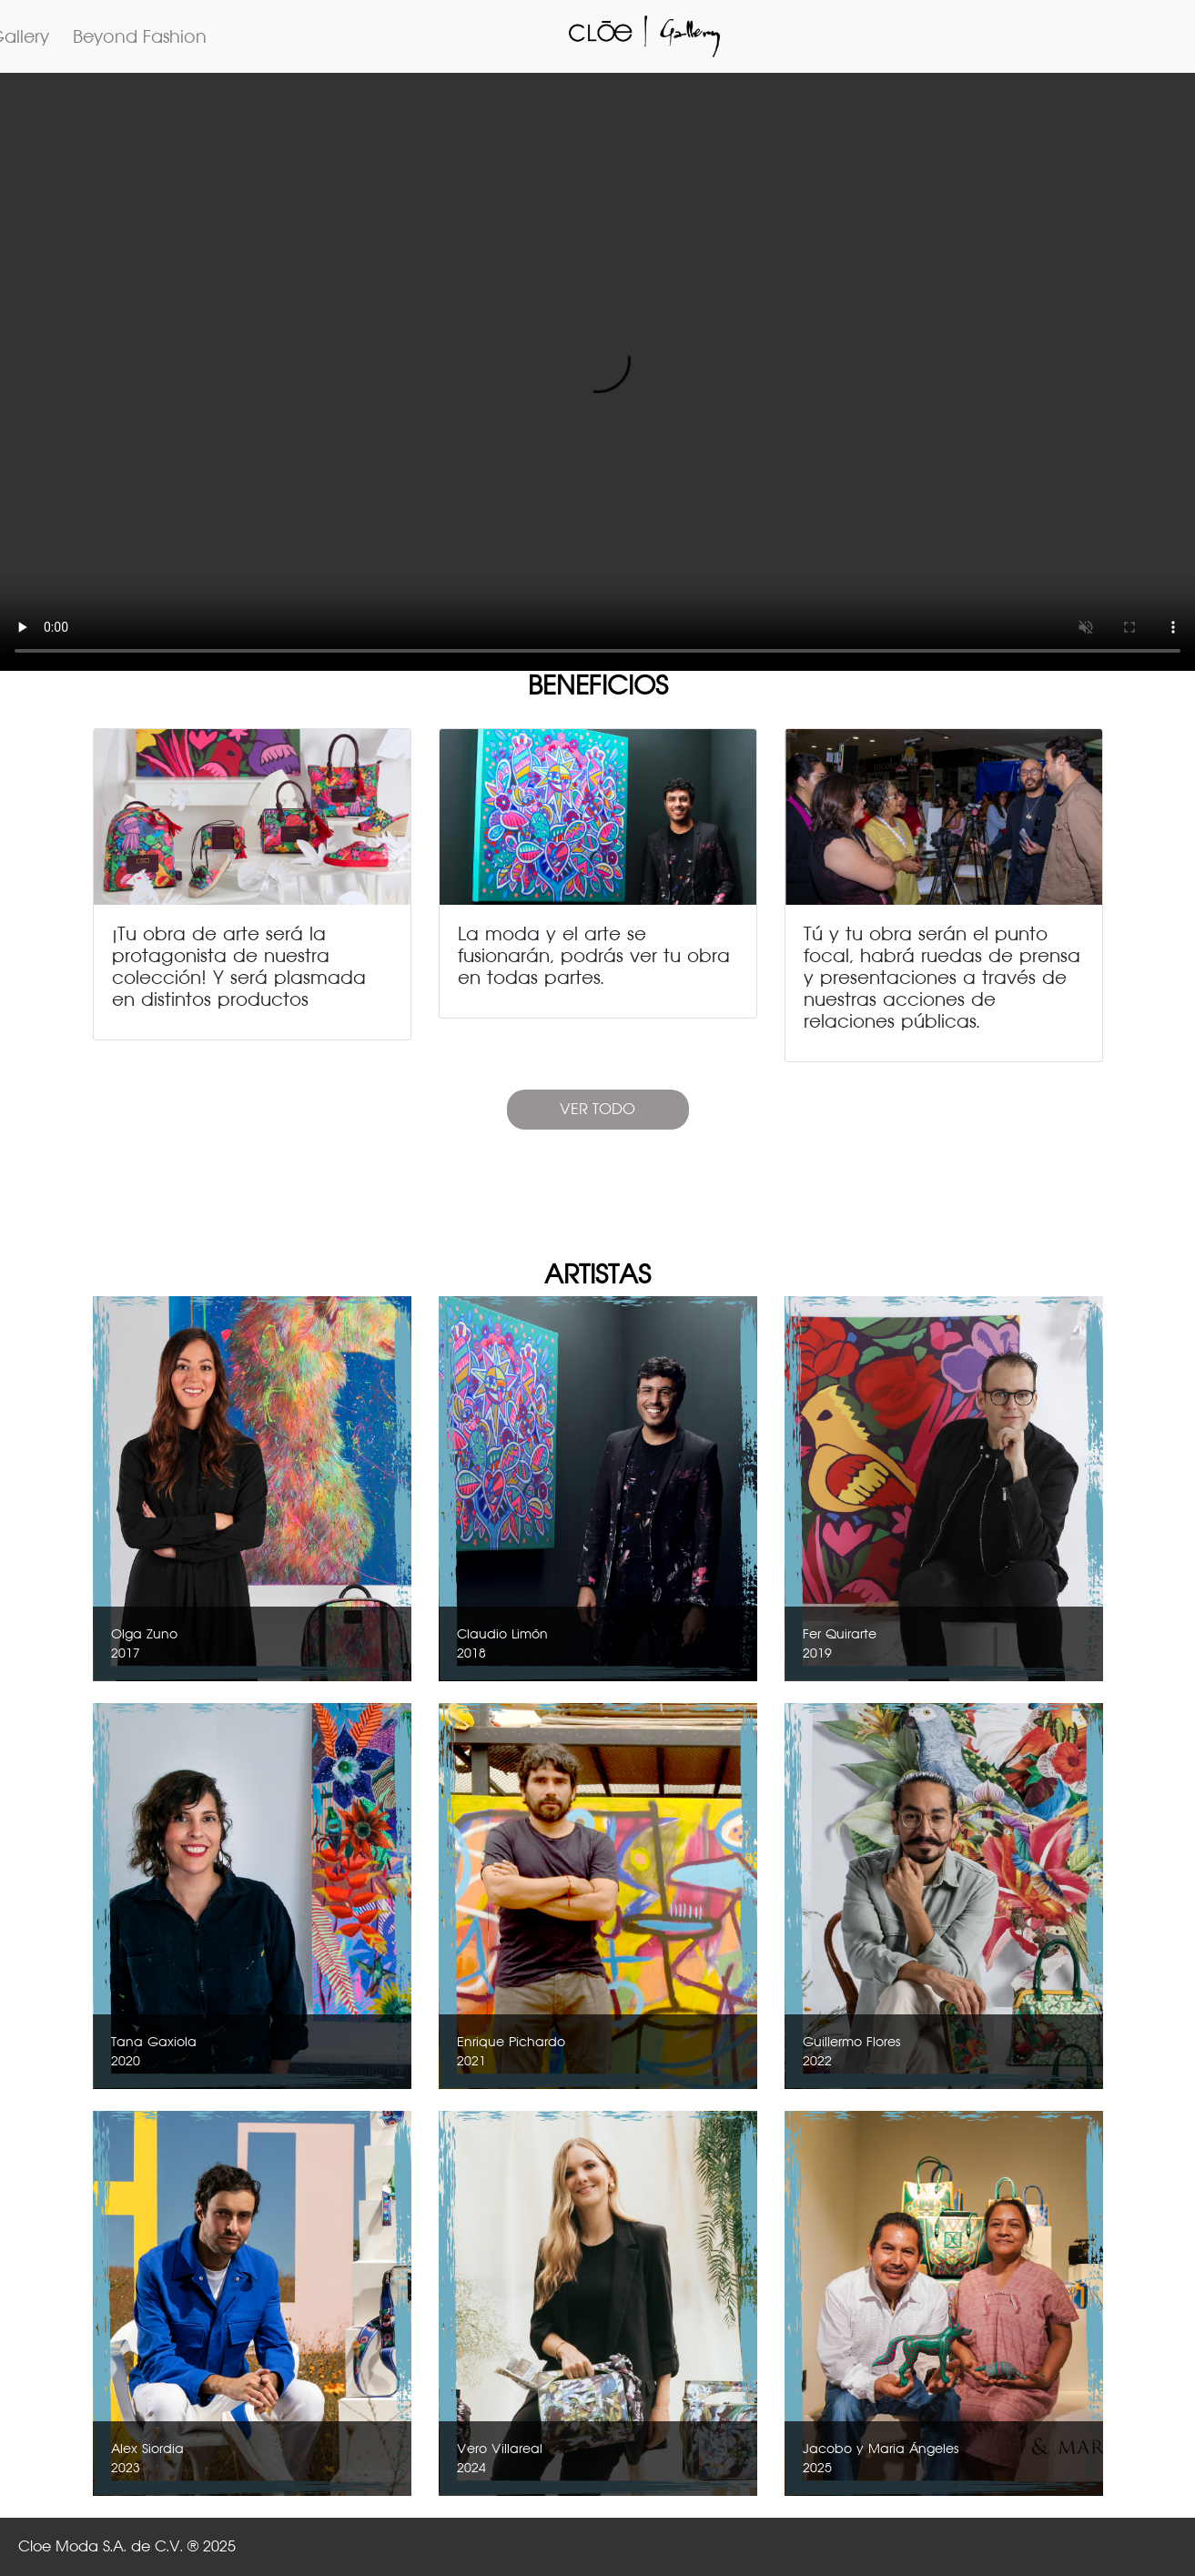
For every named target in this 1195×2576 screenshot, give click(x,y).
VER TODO (597, 1109)
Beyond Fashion (140, 36)
